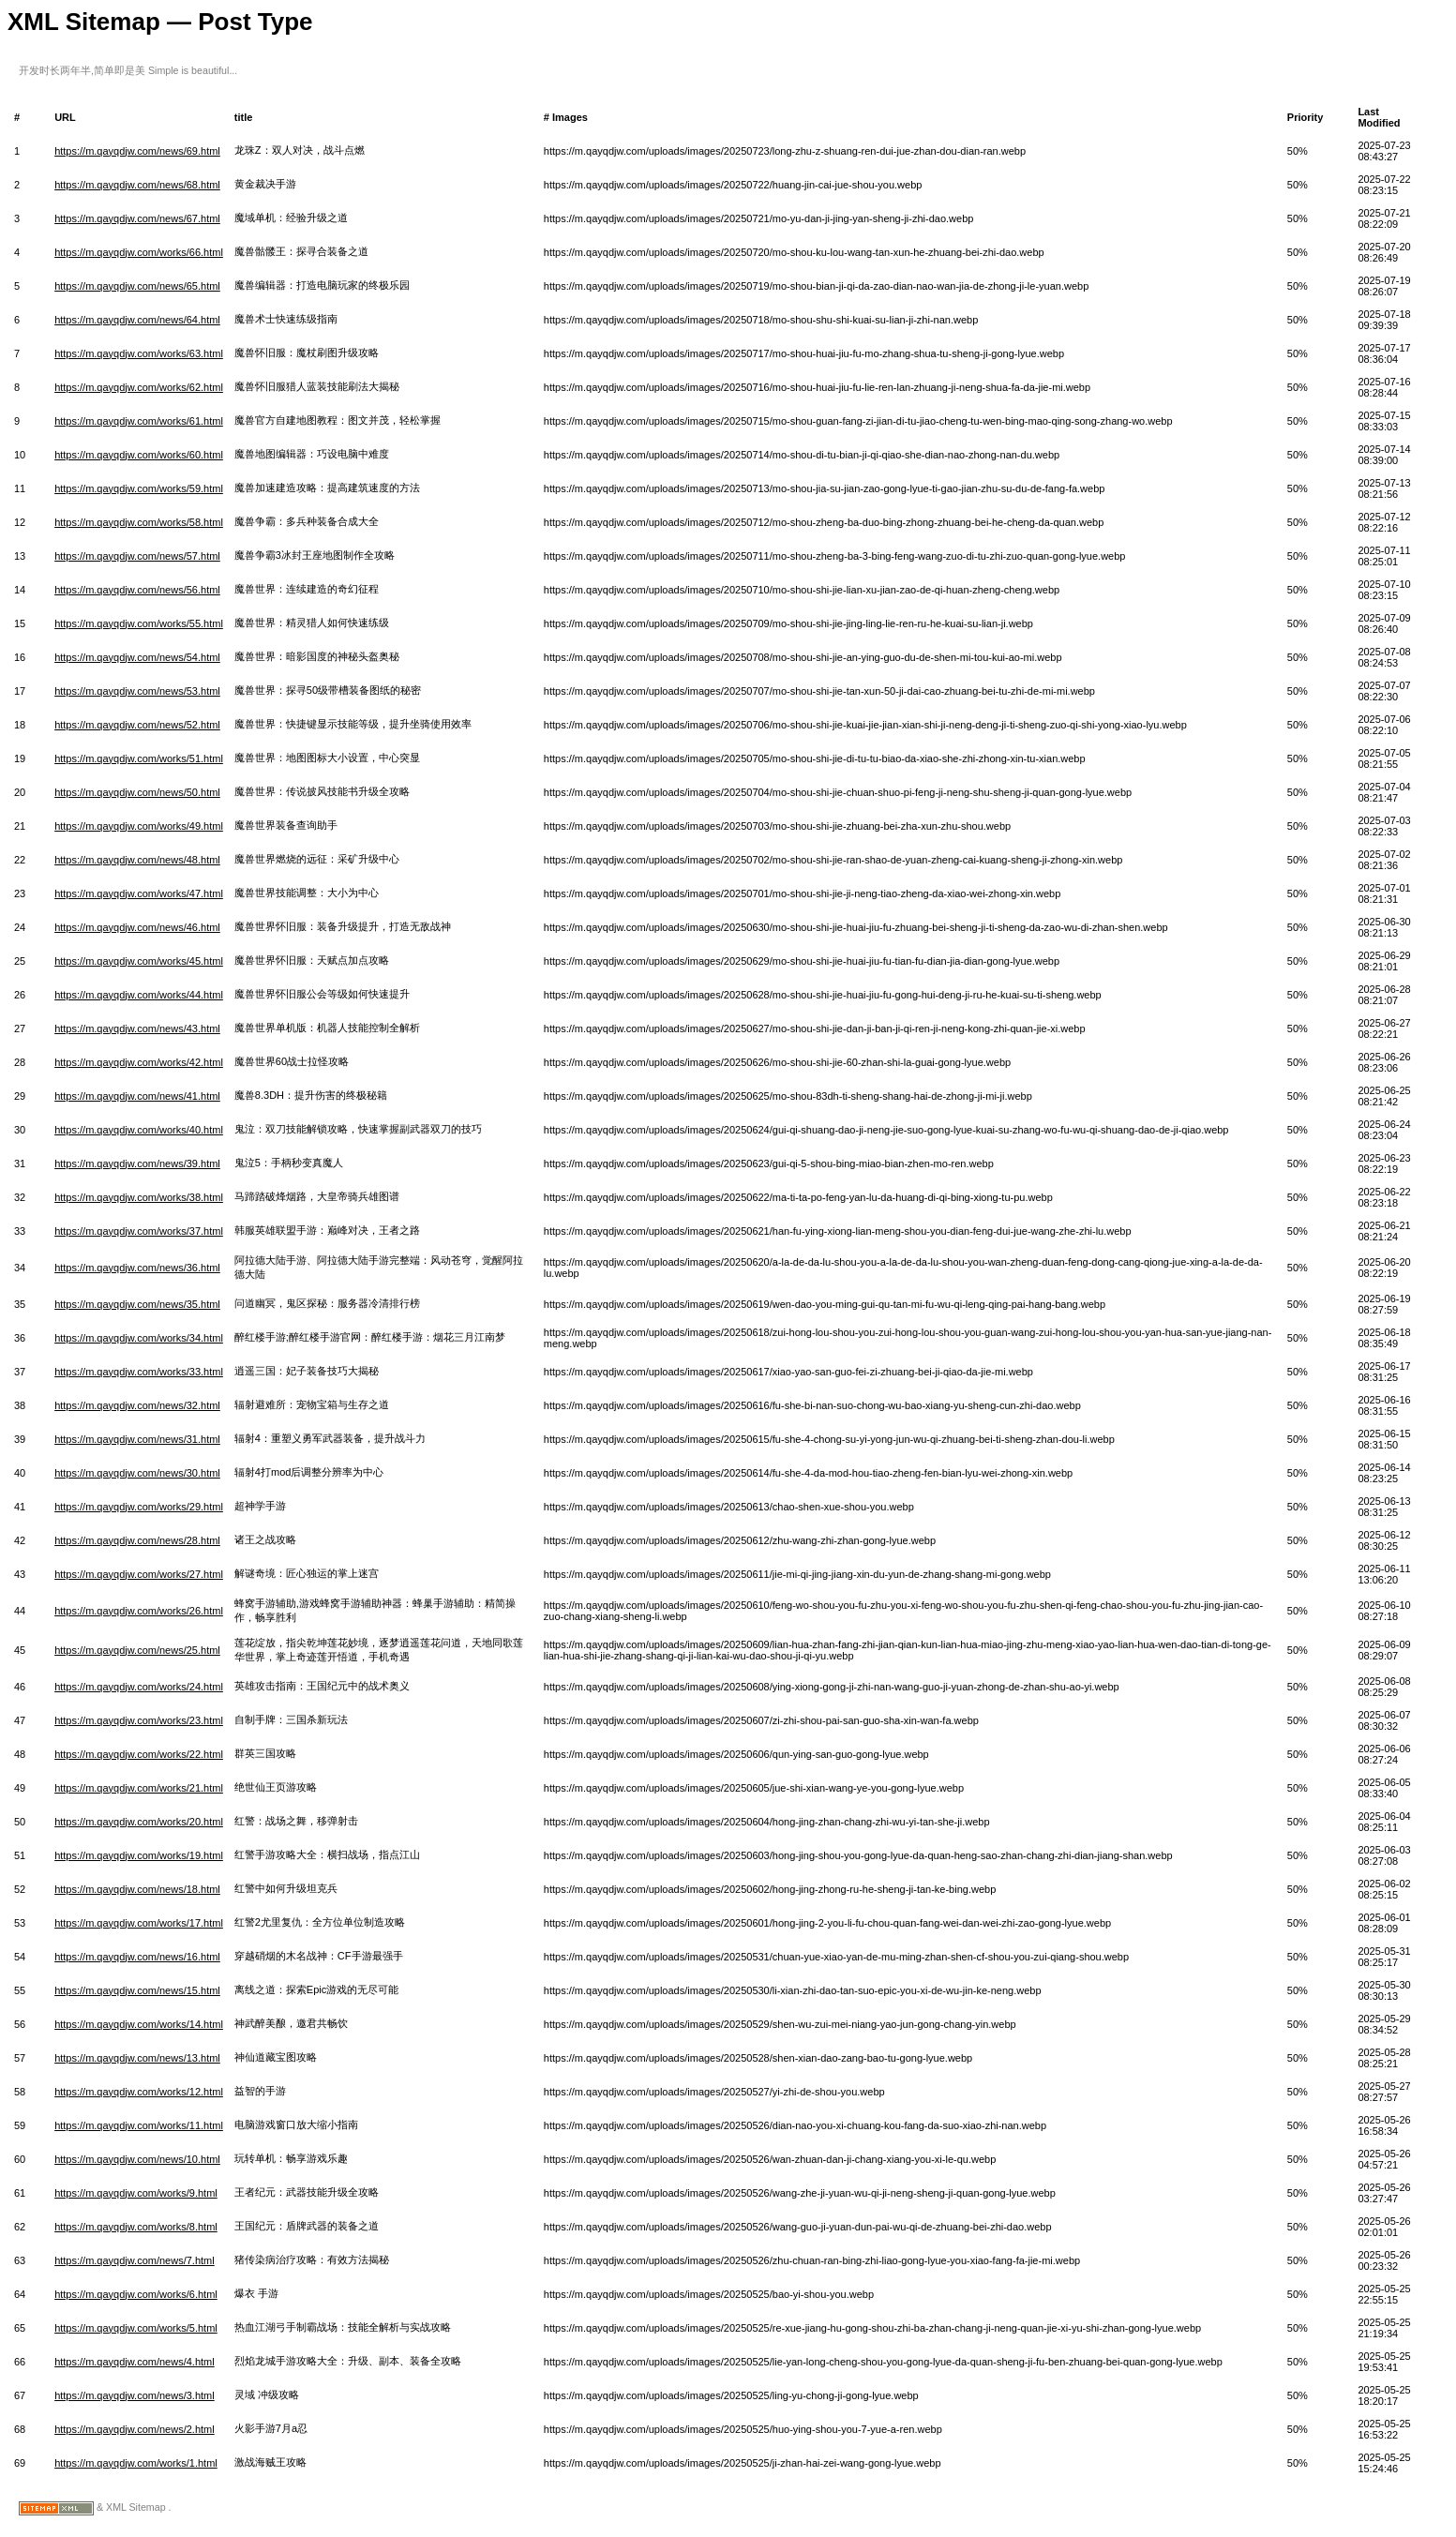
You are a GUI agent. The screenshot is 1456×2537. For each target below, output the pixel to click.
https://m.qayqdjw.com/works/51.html (138, 758)
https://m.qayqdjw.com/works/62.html (138, 387)
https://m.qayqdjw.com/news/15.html (137, 1990)
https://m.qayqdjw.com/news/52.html (137, 724)
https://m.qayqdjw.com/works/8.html (136, 2226)
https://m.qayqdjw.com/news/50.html (137, 792)
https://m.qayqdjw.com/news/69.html (137, 151)
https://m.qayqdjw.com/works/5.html (136, 2328)
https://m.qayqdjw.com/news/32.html (137, 1405)
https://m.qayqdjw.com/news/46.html (137, 927)
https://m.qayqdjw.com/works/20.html (138, 1821)
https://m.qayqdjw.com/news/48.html (137, 859)
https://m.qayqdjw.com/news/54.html (137, 657)
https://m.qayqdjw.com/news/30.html (137, 1473)
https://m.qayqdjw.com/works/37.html (138, 1231)
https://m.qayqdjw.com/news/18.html (137, 1889)
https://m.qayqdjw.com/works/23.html (138, 1720)
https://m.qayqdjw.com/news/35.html (137, 1304)
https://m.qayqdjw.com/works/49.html (138, 826)
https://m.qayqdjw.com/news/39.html (137, 1163)
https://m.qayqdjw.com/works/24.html (138, 1686)
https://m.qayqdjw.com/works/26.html (138, 1610)
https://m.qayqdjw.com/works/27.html (138, 1574)
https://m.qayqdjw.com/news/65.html (137, 286)
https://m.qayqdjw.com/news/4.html (134, 2361)
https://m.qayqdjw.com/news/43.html (137, 1028)
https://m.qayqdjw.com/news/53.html (137, 691)
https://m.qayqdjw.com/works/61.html (138, 421)
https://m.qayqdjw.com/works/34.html (138, 1338)
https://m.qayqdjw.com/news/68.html (137, 184)
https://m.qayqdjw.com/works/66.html (138, 252)
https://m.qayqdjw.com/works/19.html (138, 1855)
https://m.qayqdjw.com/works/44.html (138, 994)
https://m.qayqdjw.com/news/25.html (137, 1650)
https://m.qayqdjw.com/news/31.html (137, 1439)
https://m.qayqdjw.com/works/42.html (138, 1062)
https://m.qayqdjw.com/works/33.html (138, 1371)
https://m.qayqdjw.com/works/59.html (138, 488)
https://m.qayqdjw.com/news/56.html (137, 589)
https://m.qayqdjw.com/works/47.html (138, 893)
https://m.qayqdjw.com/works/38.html (138, 1197)
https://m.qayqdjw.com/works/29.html (138, 1506)
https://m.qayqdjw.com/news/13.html (137, 2058)
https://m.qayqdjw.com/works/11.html (138, 2125)
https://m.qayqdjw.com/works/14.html (138, 2024)
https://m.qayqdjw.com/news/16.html (137, 1956)
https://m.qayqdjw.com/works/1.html (136, 2463)
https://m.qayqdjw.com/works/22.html (138, 1754)
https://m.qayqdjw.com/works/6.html (136, 2294)
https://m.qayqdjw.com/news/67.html (137, 218)
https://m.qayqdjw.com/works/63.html (138, 353)
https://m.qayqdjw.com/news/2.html (134, 2429)
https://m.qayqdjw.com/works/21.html (138, 1788)
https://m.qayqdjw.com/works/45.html (138, 961)
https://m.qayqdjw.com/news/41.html (137, 1096)
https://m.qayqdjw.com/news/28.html (137, 1540)
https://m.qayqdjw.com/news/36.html (137, 1267)
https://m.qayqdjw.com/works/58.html (138, 522)
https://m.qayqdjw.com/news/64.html (137, 319)
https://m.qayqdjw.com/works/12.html (138, 2091)
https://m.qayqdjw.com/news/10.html (137, 2159)
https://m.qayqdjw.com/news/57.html (137, 556)
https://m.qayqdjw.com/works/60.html (138, 454)
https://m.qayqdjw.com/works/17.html (138, 1923)
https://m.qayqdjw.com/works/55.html (138, 623)
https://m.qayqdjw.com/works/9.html (136, 2193)
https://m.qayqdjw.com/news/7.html (134, 2260)
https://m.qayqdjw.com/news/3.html (134, 2395)
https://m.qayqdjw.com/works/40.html (138, 1129)
